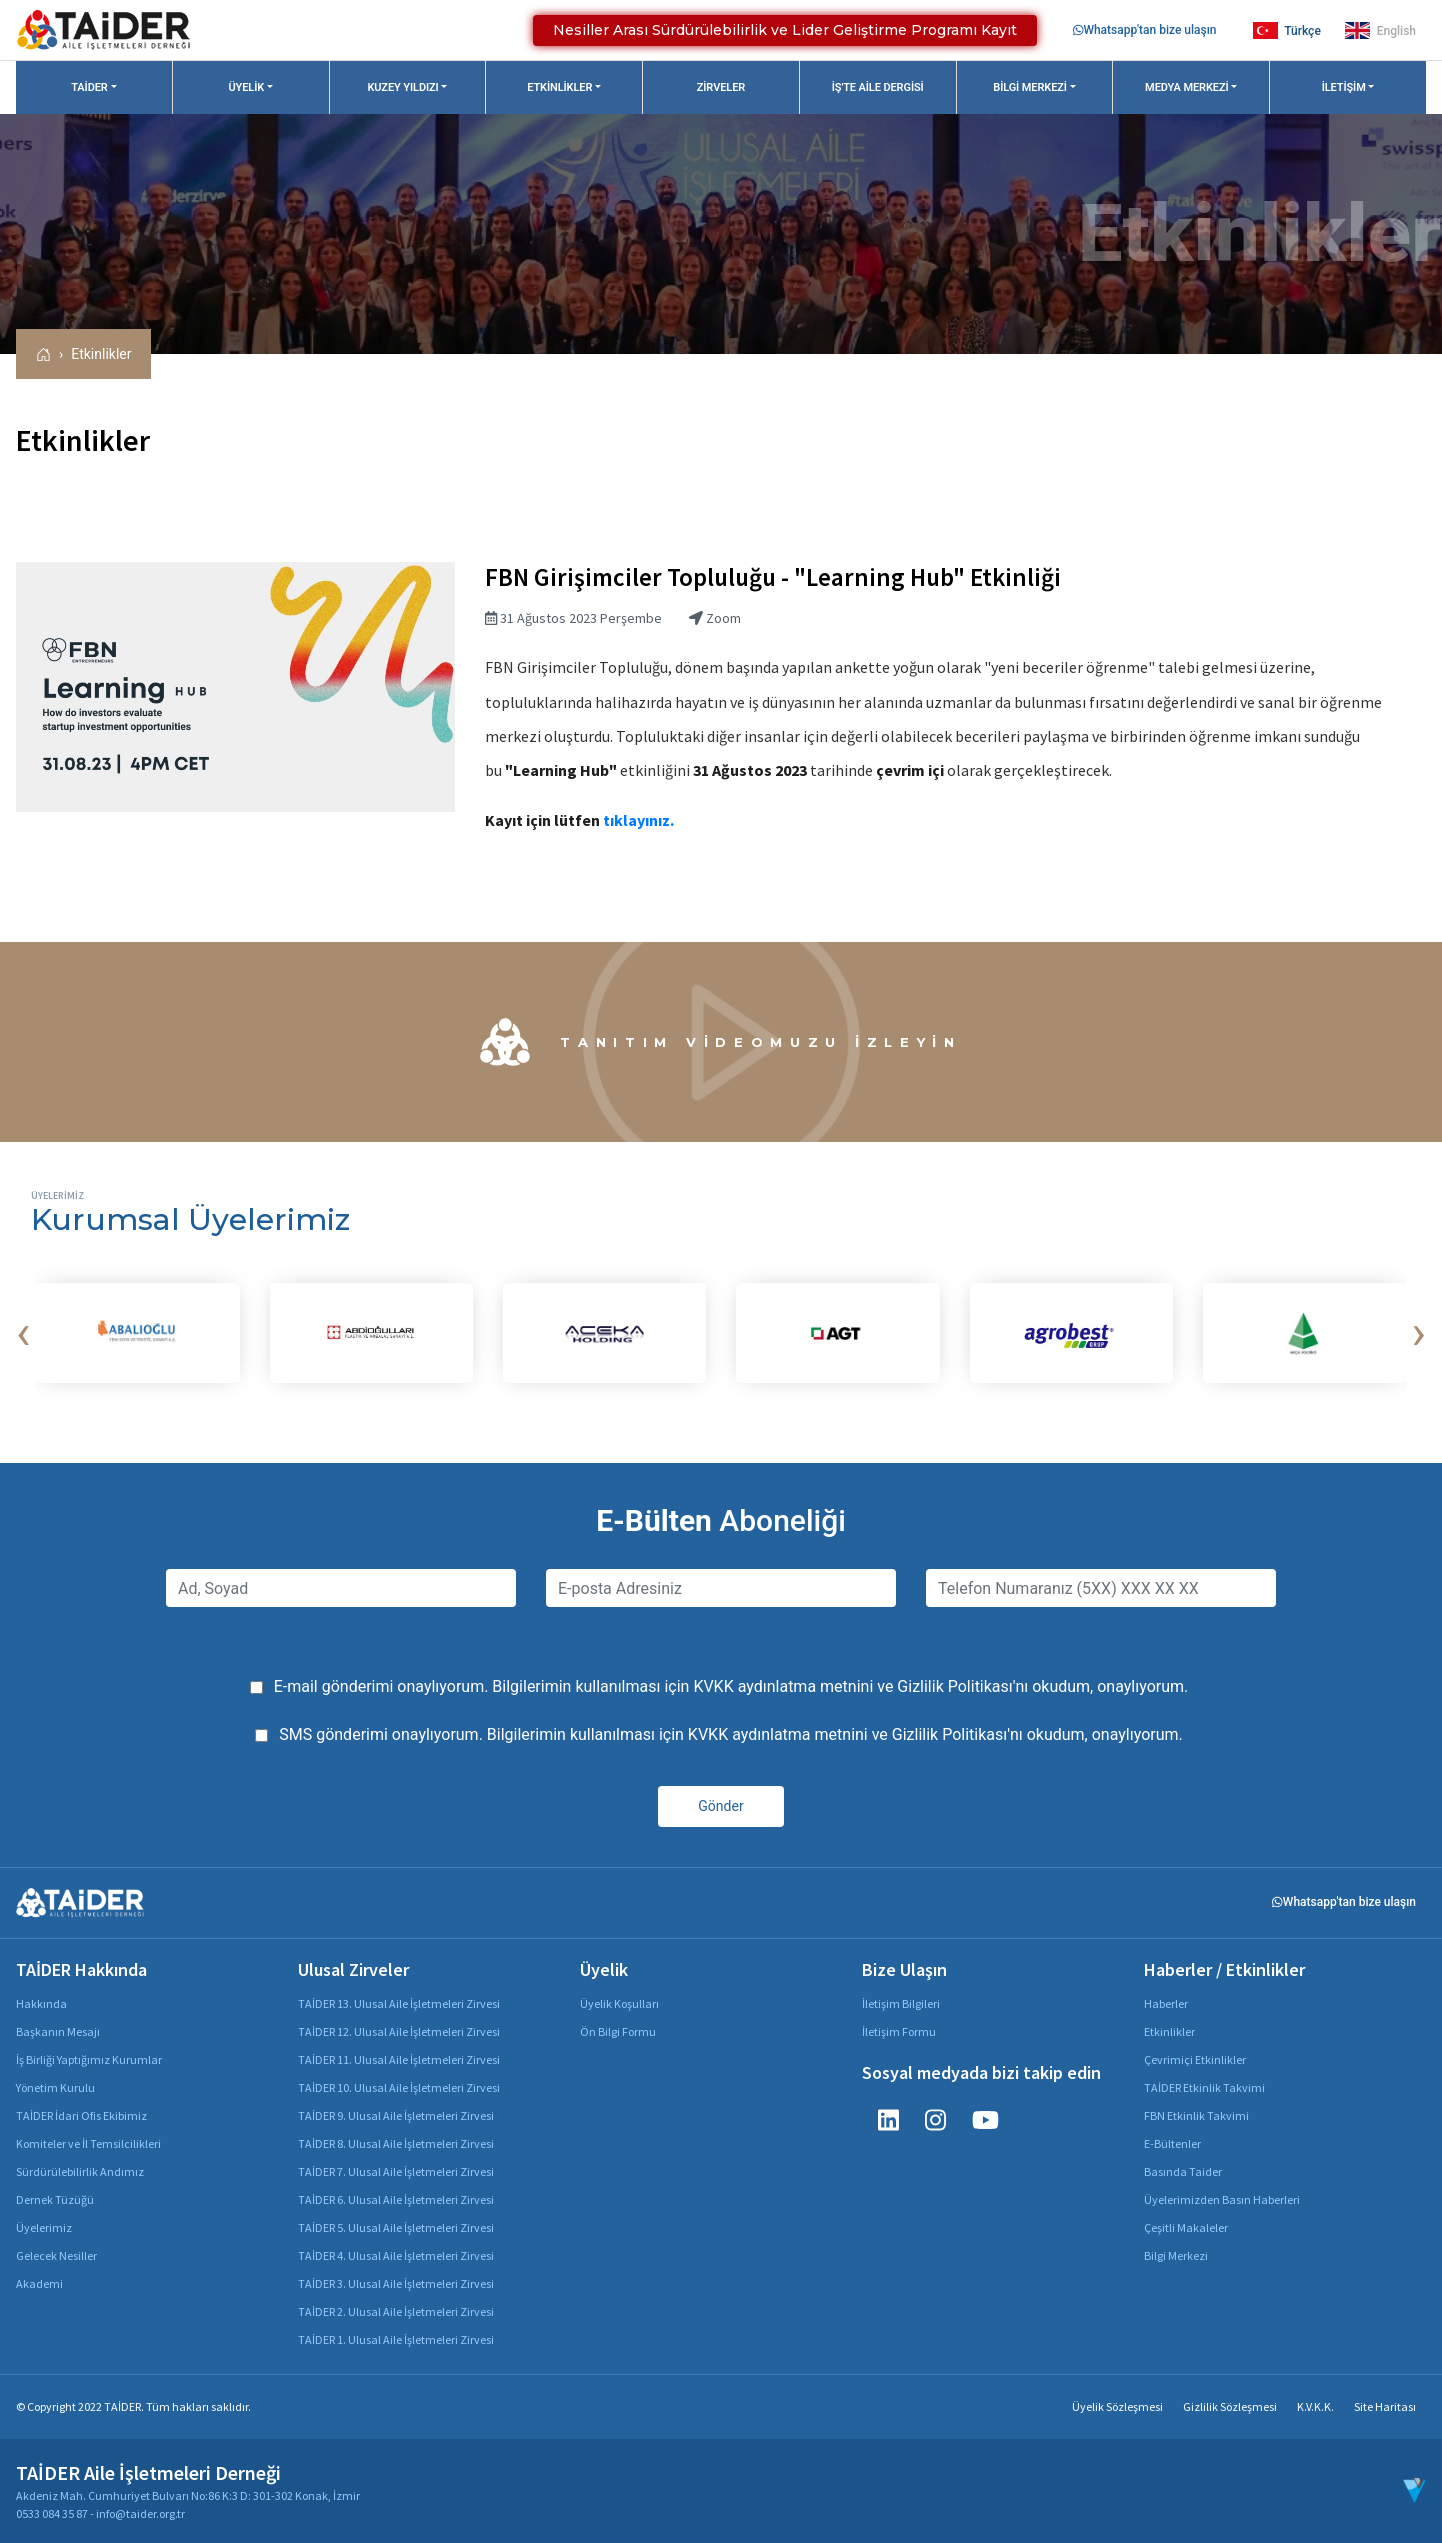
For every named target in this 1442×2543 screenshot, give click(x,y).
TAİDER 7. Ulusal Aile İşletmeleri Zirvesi (396, 2171)
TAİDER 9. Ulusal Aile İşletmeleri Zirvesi (396, 2115)
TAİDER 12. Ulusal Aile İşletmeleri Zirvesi (399, 2031)
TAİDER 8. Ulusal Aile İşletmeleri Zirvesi (396, 2143)
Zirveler (721, 87)
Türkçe (1287, 30)
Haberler (1166, 2003)
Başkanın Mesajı (58, 2031)
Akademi (39, 2283)
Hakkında (41, 2003)
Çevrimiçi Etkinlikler (1195, 2059)
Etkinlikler (101, 354)
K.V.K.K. (1315, 2406)
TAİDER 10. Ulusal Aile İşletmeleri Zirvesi (399, 2087)
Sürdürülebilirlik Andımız (80, 2171)
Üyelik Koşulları (619, 2003)
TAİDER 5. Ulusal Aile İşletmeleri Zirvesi (396, 2227)
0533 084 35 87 (52, 2513)
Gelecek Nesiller (56, 2255)
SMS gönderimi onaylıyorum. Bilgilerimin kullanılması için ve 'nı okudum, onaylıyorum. (731, 1734)
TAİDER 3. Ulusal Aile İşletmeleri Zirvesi (396, 2283)
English (1380, 30)
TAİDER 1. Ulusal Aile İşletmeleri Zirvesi (396, 2339)
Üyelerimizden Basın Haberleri (1222, 2199)
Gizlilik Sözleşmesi (1230, 2406)
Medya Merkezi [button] (1186, 87)
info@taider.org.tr (140, 2513)
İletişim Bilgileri (901, 2003)
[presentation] (23, 1333)
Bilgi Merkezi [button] (1030, 87)
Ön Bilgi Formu (618, 2031)
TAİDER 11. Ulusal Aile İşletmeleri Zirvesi (399, 2059)
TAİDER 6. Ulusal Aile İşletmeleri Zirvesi (396, 2199)
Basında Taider (1183, 2171)
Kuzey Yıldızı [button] (402, 87)
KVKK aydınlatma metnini (783, 1686)
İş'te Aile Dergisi (878, 87)
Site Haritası (1385, 2406)
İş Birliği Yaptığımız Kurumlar (89, 2059)
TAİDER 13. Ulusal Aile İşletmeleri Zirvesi (399, 2003)
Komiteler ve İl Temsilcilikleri (88, 2143)
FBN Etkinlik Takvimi (1196, 2115)
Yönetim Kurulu (55, 2087)
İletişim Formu (899, 2031)
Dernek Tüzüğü (55, 2199)
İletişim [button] (1344, 87)
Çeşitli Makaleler (1186, 2227)
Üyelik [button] (246, 87)
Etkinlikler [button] (559, 87)
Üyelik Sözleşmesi (1117, 2406)
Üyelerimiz (44, 2227)
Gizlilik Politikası (954, 1686)
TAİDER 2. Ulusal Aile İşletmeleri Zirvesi (396, 2311)
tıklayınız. (637, 820)
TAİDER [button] (89, 87)
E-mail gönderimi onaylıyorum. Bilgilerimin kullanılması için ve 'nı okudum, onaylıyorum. (731, 1686)
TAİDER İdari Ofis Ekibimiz (81, 2115)
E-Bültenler (1172, 2143)
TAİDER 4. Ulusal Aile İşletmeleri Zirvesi (396, 2255)
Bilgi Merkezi (1176, 2255)
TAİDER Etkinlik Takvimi (1204, 2087)
